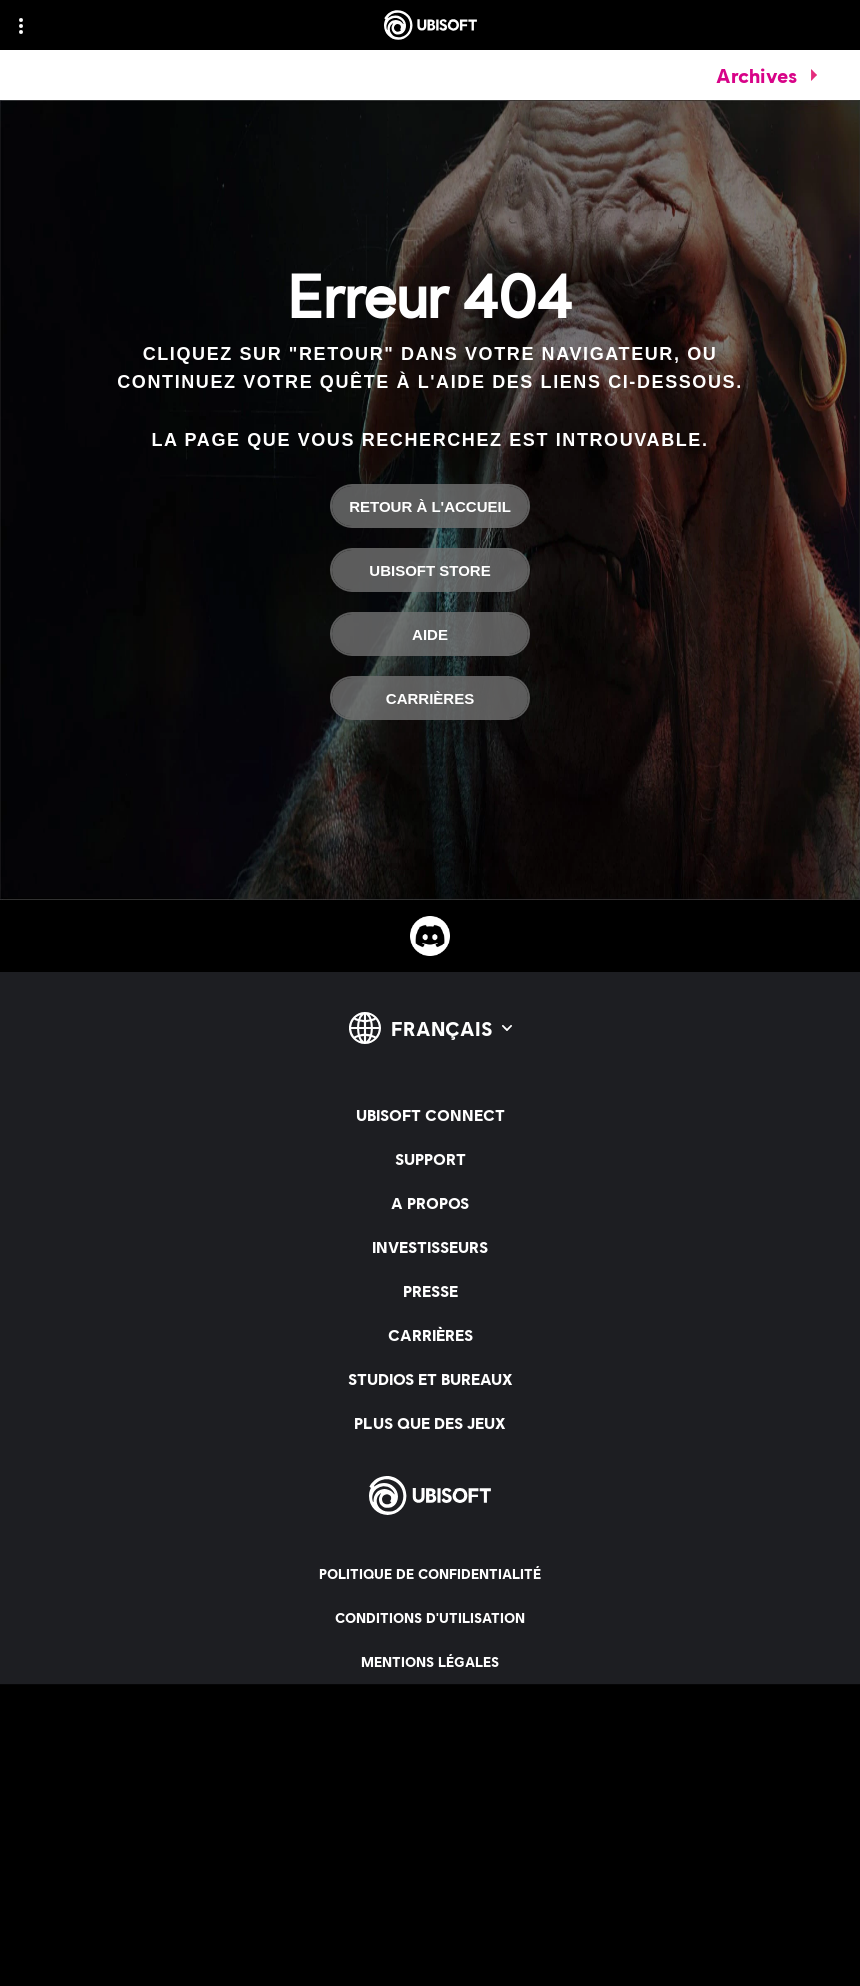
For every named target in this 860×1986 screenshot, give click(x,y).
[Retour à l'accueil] (430, 506)
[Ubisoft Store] (430, 570)
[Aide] (430, 634)
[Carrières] (430, 698)
